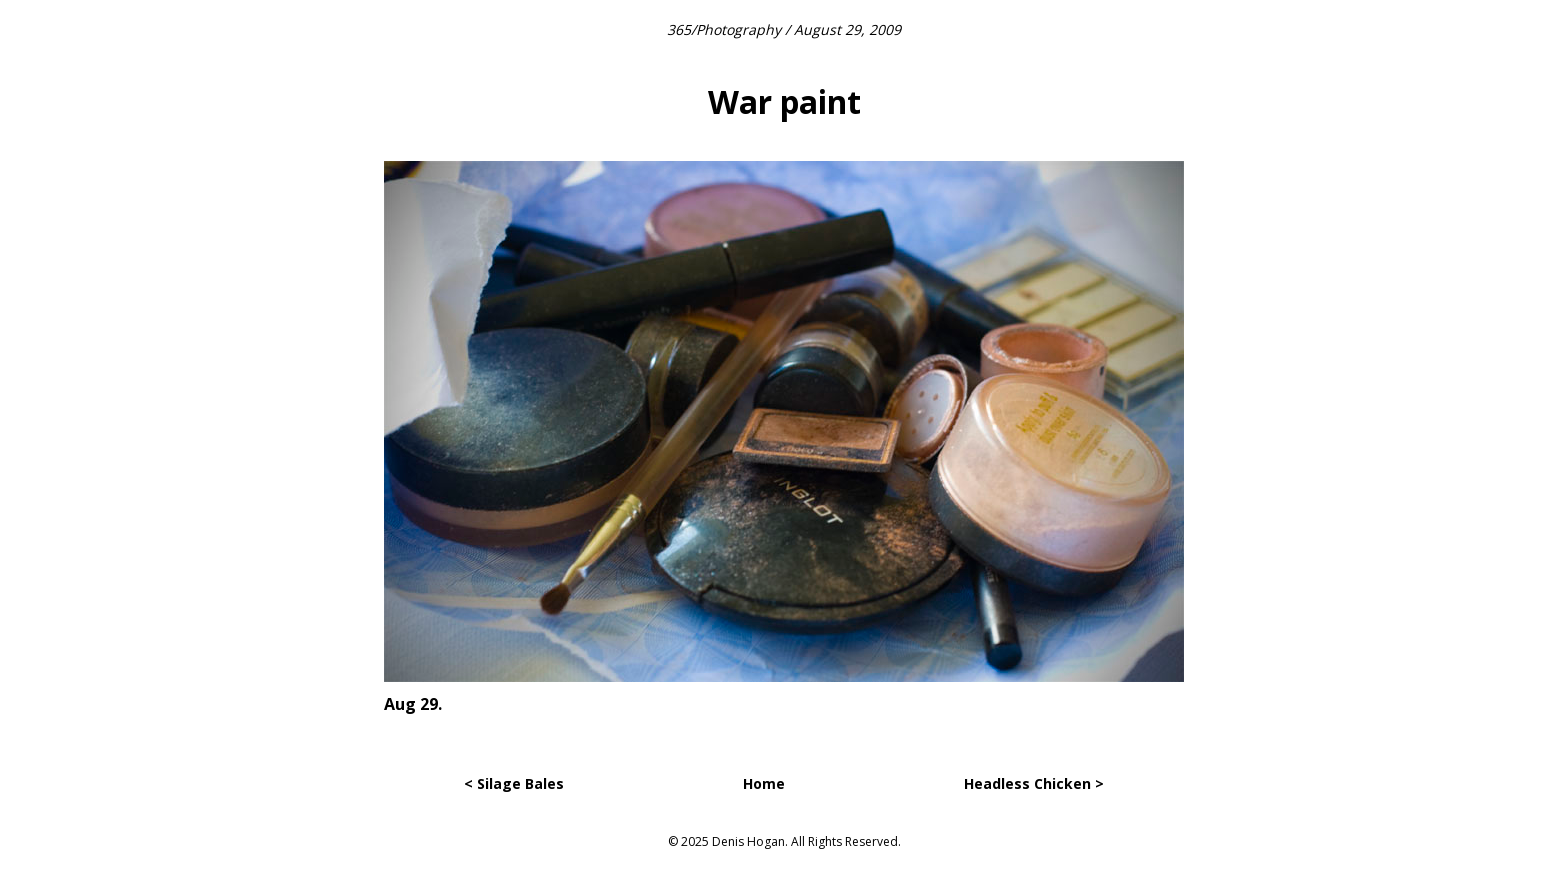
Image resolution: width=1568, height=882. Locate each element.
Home (764, 783)
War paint (784, 101)
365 (679, 29)
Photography (738, 29)
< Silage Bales (514, 783)
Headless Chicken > (1034, 783)
